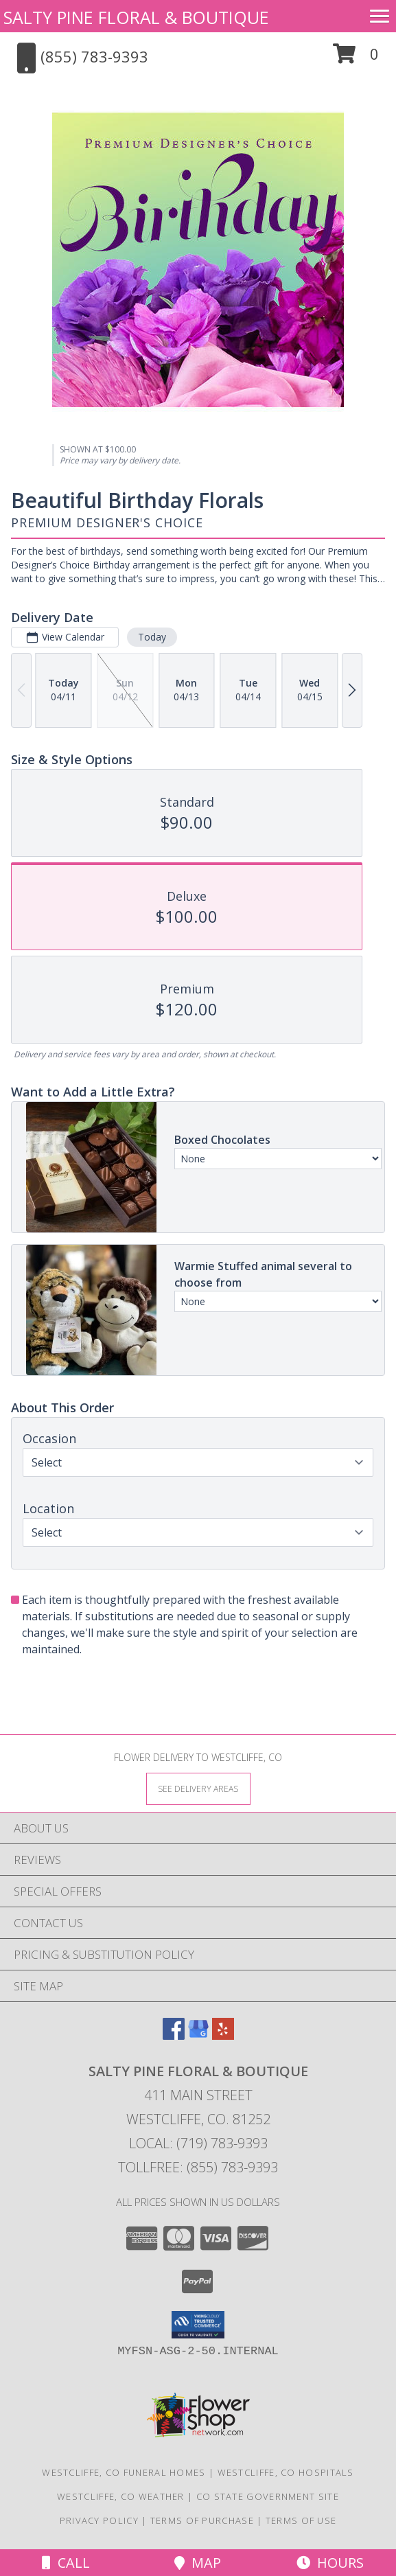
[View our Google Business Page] (198, 2035)
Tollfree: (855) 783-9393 (198, 2167)
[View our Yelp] (223, 2035)
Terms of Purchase (202, 2520)
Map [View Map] (197, 2562)
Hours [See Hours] (330, 2562)
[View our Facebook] (174, 2035)
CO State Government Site (267, 2496)
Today (152, 636)
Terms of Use (301, 2520)
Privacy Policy (99, 2520)
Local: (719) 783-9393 (198, 2143)
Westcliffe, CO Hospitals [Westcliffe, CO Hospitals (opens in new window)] (286, 2472)
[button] (356, 58)
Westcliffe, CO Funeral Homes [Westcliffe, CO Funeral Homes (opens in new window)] (123, 2472)
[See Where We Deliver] (198, 1788)
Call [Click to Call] (66, 2562)
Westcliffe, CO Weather (121, 2496)
